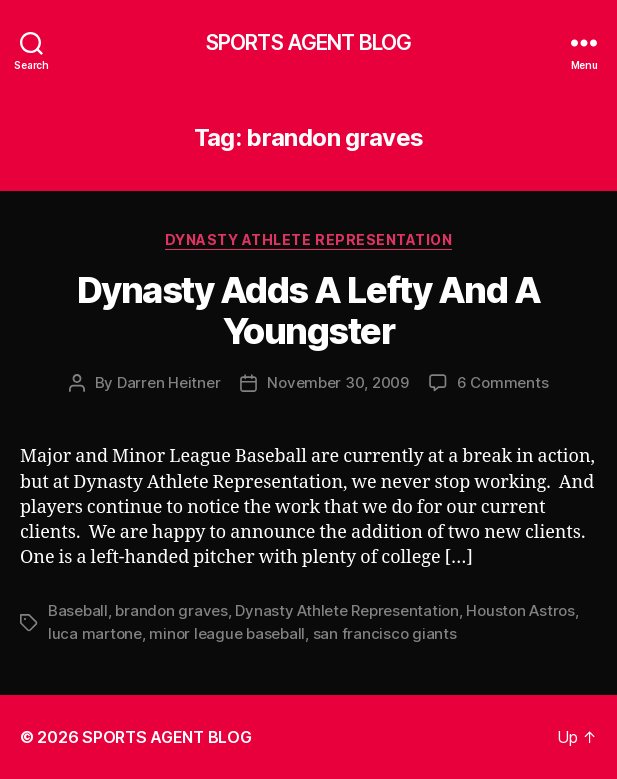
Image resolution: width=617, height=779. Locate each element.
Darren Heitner (168, 382)
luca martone (95, 633)
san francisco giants (385, 633)
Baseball (78, 610)
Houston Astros (520, 610)
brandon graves (171, 610)
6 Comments (502, 382)
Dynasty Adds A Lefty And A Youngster (308, 310)
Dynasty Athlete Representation (308, 239)
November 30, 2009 (338, 382)
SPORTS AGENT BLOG (308, 42)
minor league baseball (227, 633)
